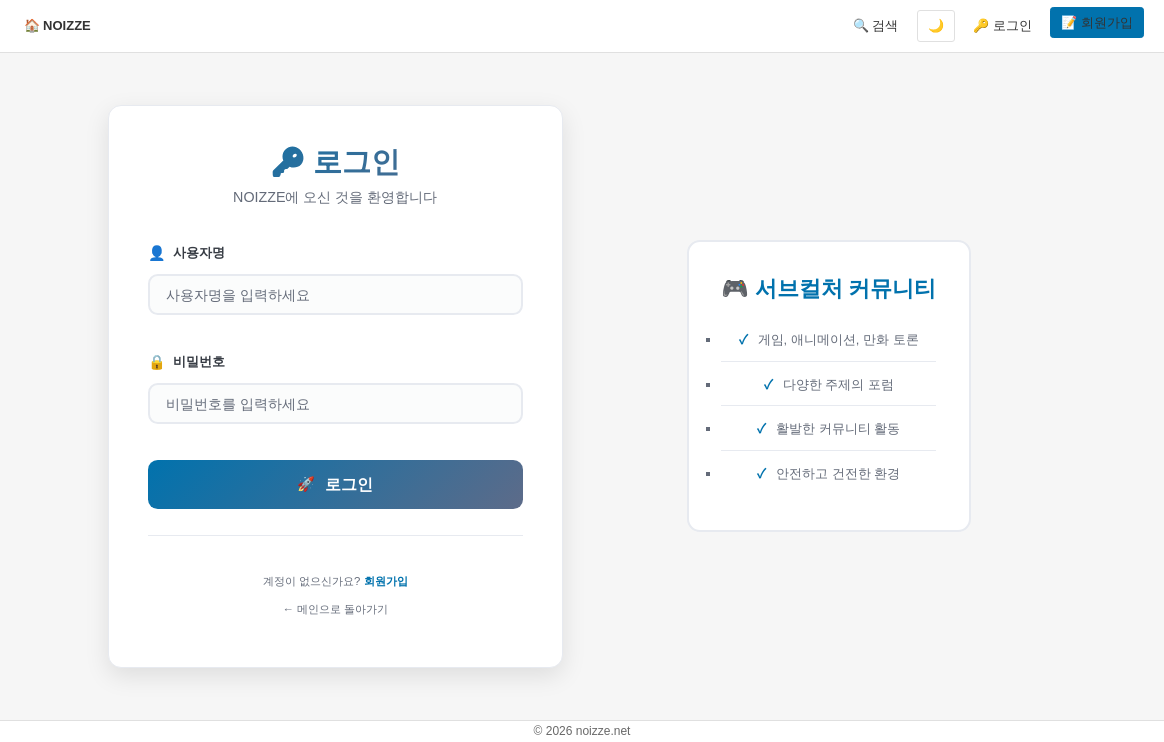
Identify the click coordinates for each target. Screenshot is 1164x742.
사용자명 (186, 253)
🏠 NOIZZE (57, 25)
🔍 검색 (876, 25)
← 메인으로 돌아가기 (335, 609)
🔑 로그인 (1002, 25)
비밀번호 (186, 362)
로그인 (335, 484)
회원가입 (386, 581)
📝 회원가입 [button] (1097, 22)
